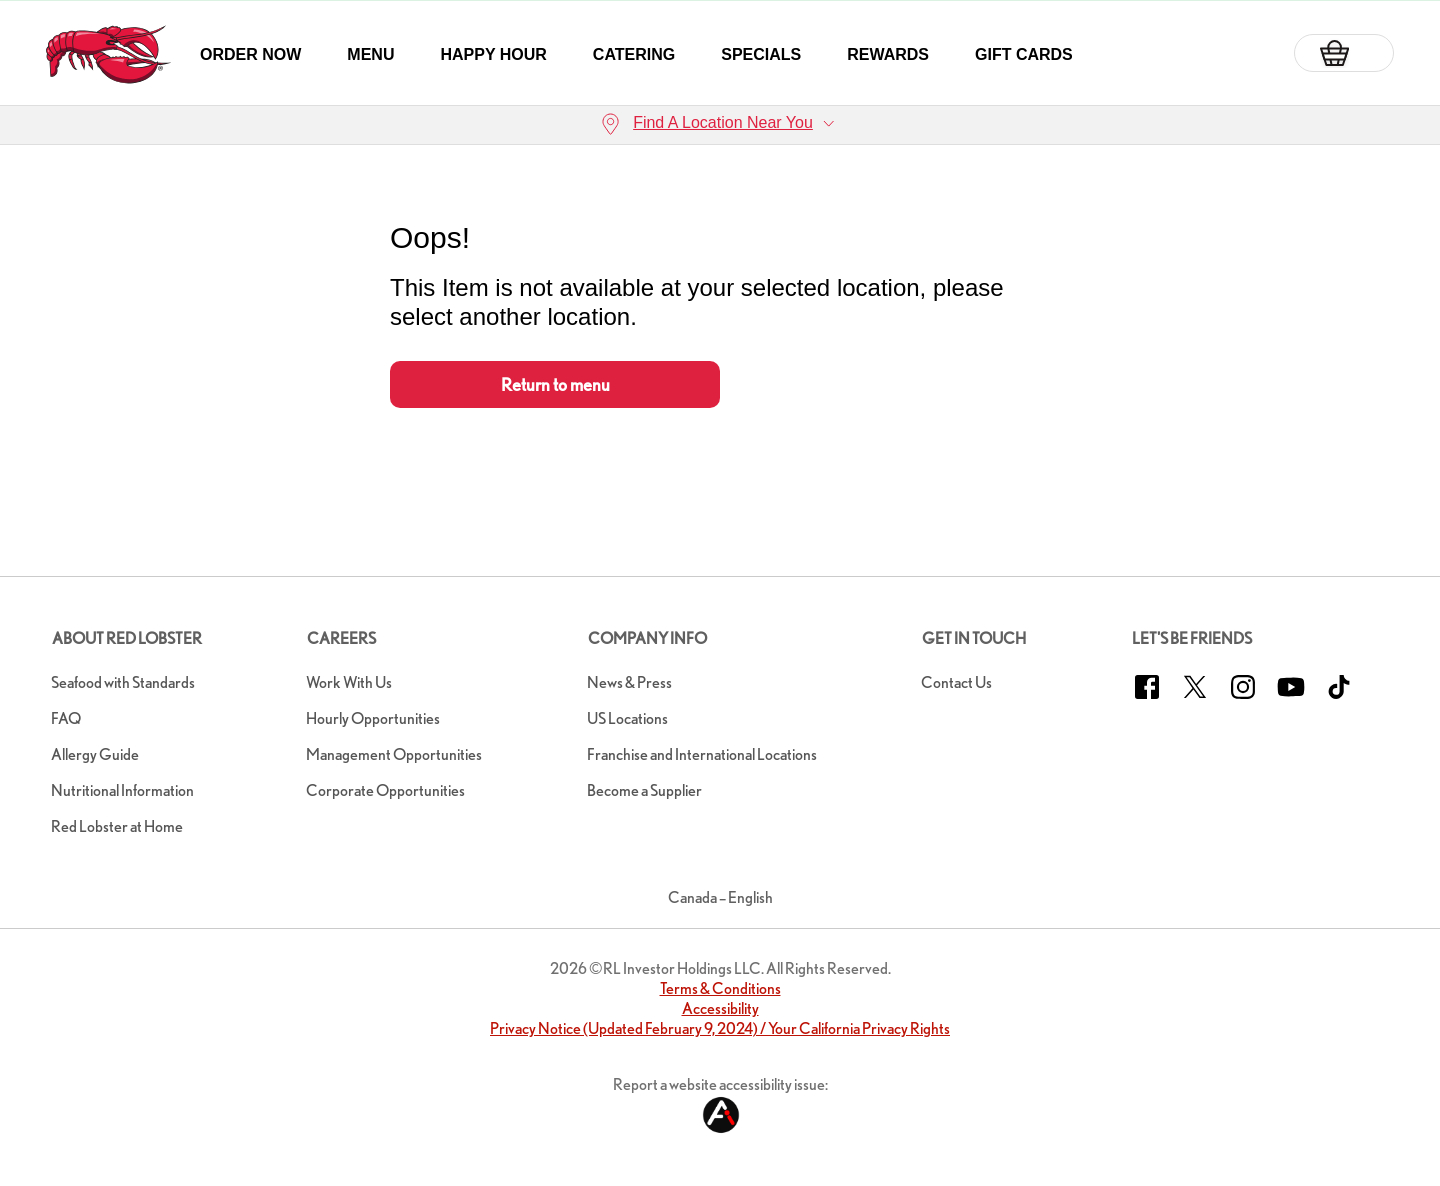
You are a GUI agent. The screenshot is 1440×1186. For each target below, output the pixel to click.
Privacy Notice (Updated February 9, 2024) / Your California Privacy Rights (720, 1028)
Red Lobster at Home (117, 826)
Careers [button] (341, 638)
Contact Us (956, 682)
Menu (370, 54)
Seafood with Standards (123, 682)
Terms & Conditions (720, 988)
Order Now (250, 54)
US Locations (627, 718)
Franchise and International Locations (702, 754)
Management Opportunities (394, 754)
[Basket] (1344, 53)
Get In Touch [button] (974, 638)
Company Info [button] (647, 638)
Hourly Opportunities (373, 718)
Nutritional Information (122, 790)
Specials (761, 54)
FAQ (66, 718)
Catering (634, 54)
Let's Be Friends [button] (1192, 638)
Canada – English (720, 897)
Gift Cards (1024, 54)
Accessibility (720, 1008)
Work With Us (349, 682)
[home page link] (108, 54)
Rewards (888, 54)
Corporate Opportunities (385, 790)
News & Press (629, 682)
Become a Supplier (644, 790)
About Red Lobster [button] (127, 638)
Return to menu (555, 384)
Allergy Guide (95, 754)
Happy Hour (493, 54)
